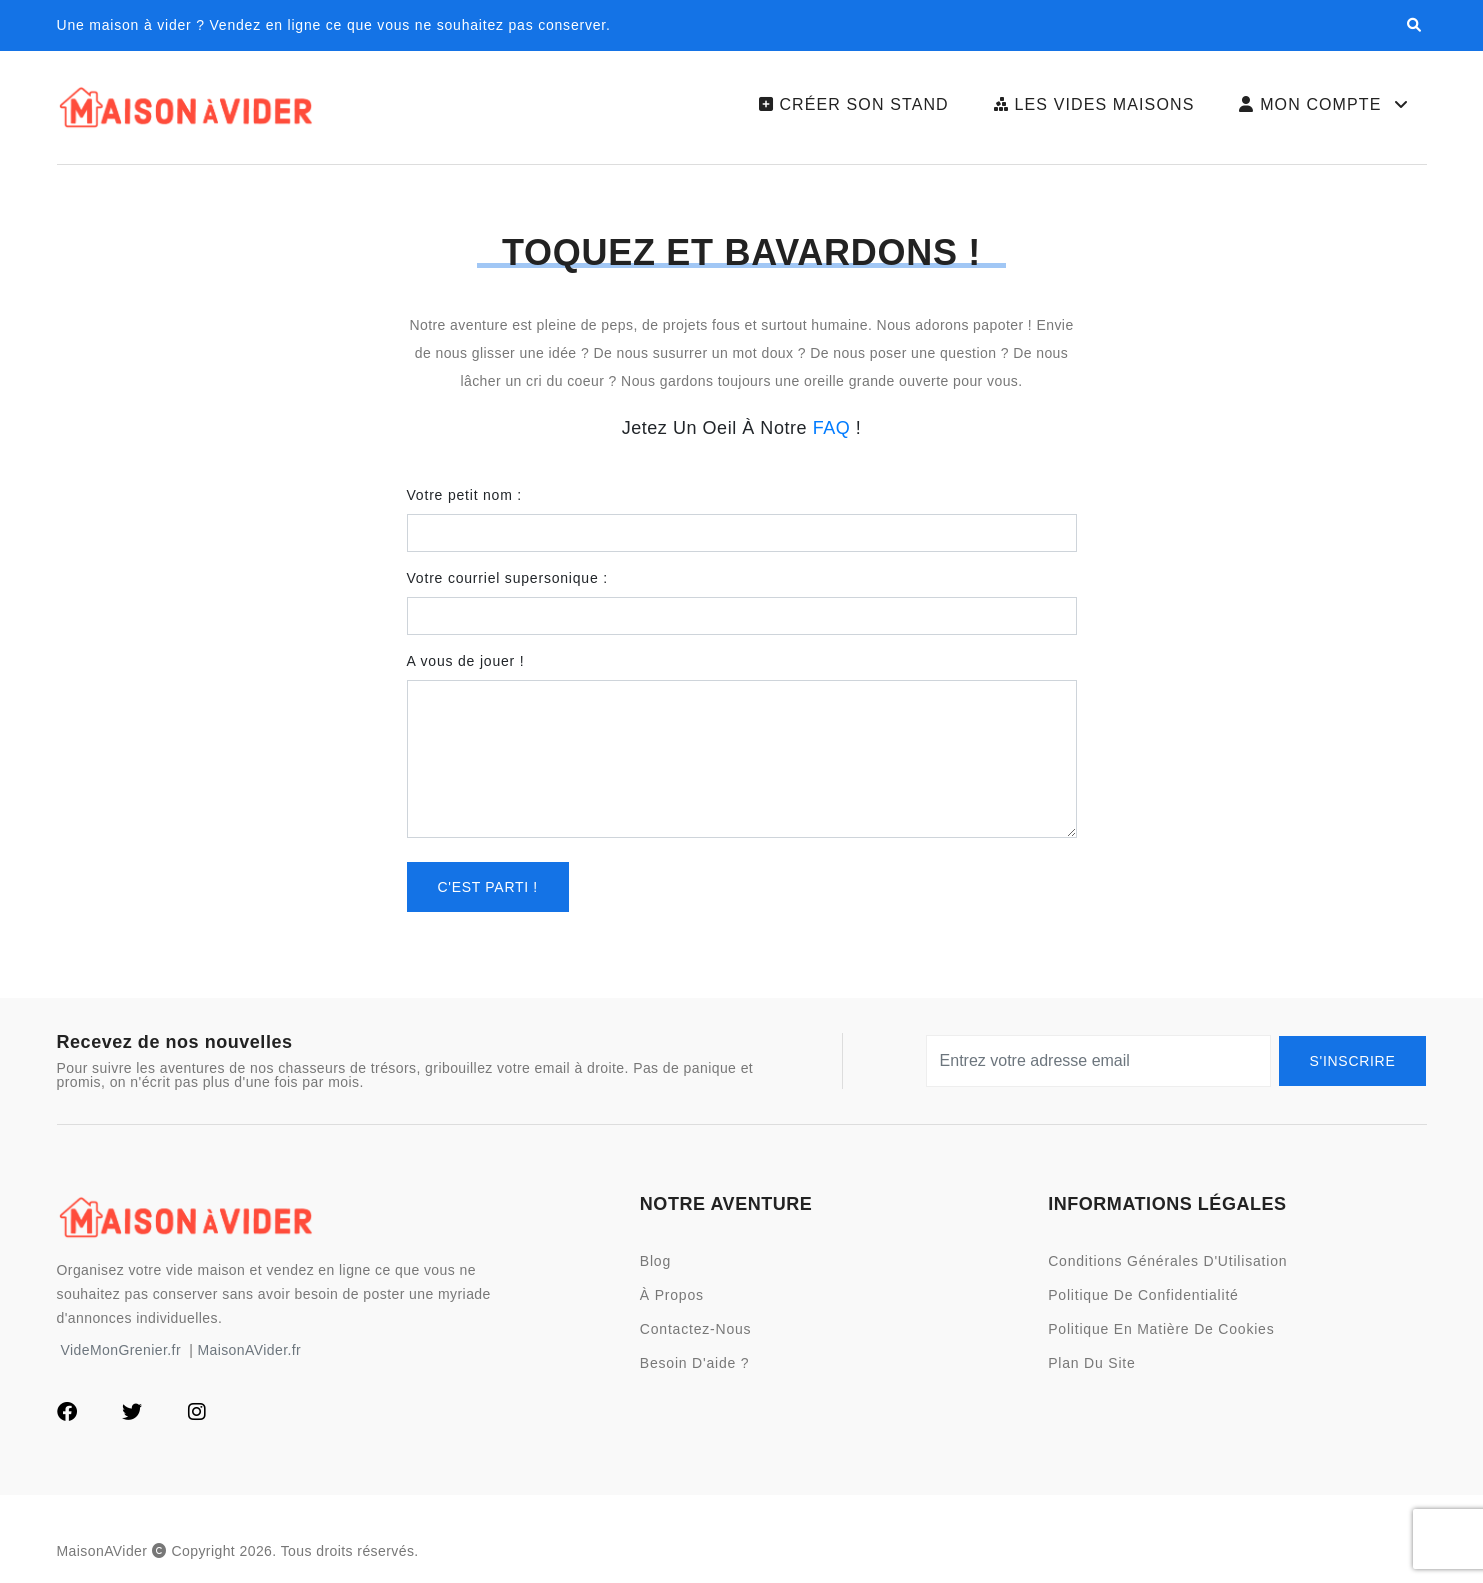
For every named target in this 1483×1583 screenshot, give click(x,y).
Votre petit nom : (465, 495)
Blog (655, 1261)
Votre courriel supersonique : (507, 578)
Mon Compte (1325, 105)
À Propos (672, 1295)
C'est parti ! (488, 887)
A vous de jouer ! (466, 661)
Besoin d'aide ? (695, 1363)
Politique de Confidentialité (1143, 1295)
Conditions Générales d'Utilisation (1167, 1261)
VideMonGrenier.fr (121, 1350)
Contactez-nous (696, 1329)
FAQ (832, 428)
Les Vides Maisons (1094, 104)
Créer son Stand (854, 104)
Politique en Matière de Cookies (1161, 1329)
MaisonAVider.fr (249, 1350)
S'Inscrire (1353, 1061)
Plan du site (1091, 1363)
